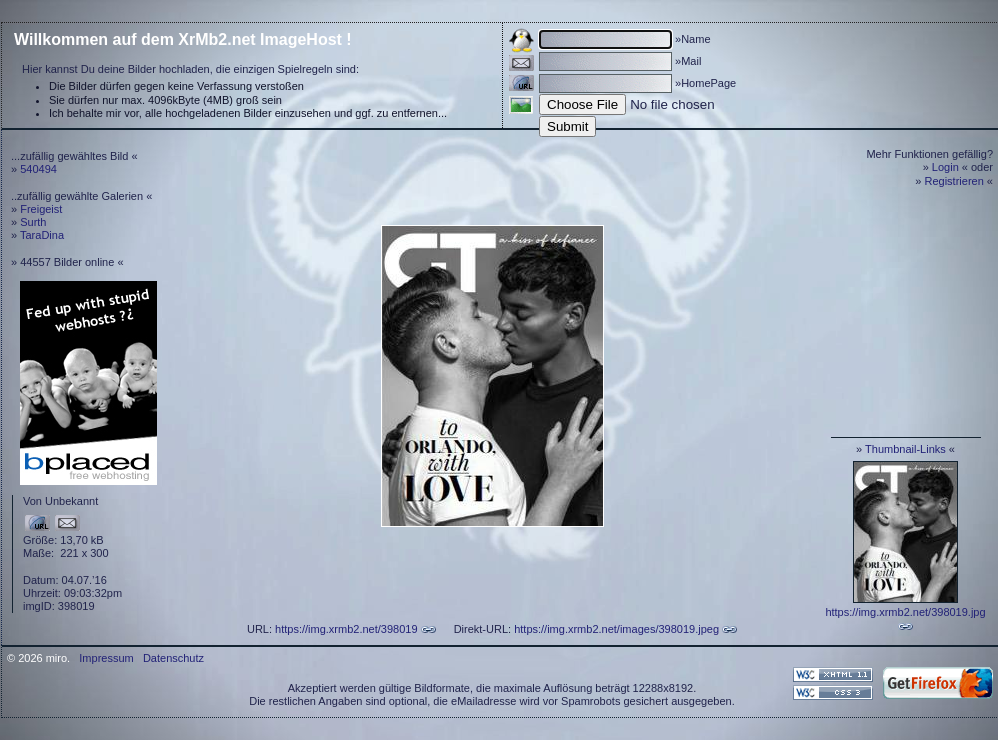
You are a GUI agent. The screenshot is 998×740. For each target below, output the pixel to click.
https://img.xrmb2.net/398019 (346, 629)
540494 (38, 169)
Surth (33, 222)
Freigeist (41, 209)
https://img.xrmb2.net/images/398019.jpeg (616, 629)
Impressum (106, 658)
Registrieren (954, 181)
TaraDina (42, 235)
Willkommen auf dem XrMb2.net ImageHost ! (183, 39)
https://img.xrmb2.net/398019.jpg (905, 612)
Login (945, 167)
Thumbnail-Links (905, 449)
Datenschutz (173, 658)
